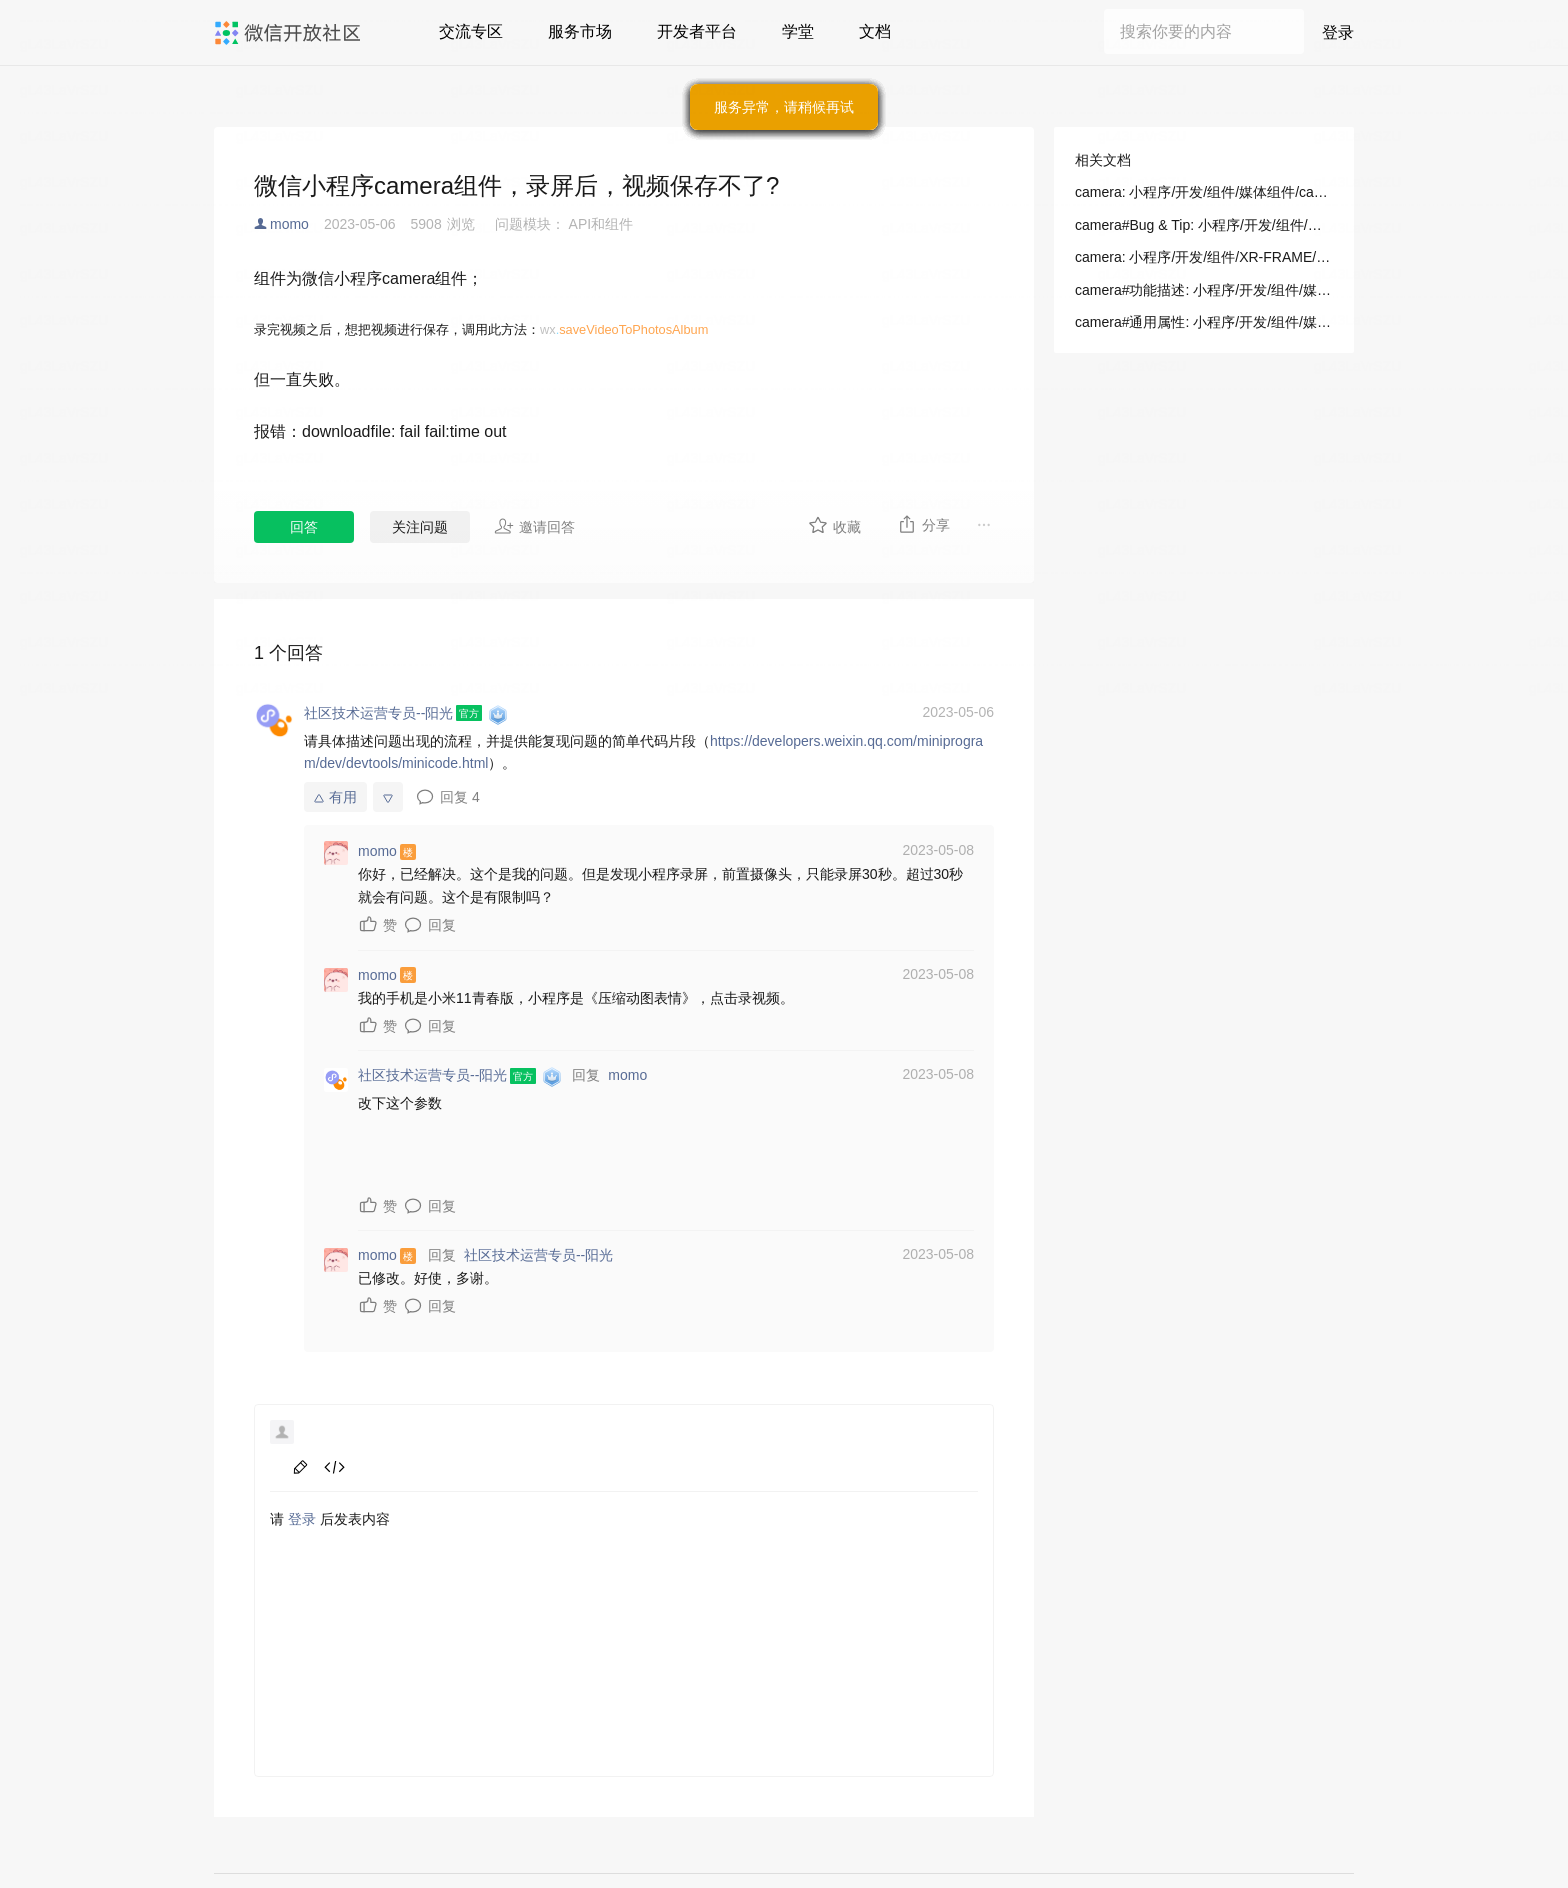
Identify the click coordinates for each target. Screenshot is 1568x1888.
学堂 (798, 31)
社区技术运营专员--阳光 (538, 1255)
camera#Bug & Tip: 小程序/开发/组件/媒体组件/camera (1204, 225)
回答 (304, 527)
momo (289, 224)
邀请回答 (534, 526)
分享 (923, 524)
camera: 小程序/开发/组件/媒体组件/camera (1204, 192)
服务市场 (580, 31)
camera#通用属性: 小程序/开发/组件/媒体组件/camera (1204, 322)
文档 (875, 31)
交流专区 (471, 31)
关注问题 (420, 527)
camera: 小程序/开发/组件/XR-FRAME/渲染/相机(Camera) (1204, 257)
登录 (1338, 32)
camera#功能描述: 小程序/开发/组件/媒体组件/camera (1204, 290)
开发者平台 (697, 31)
